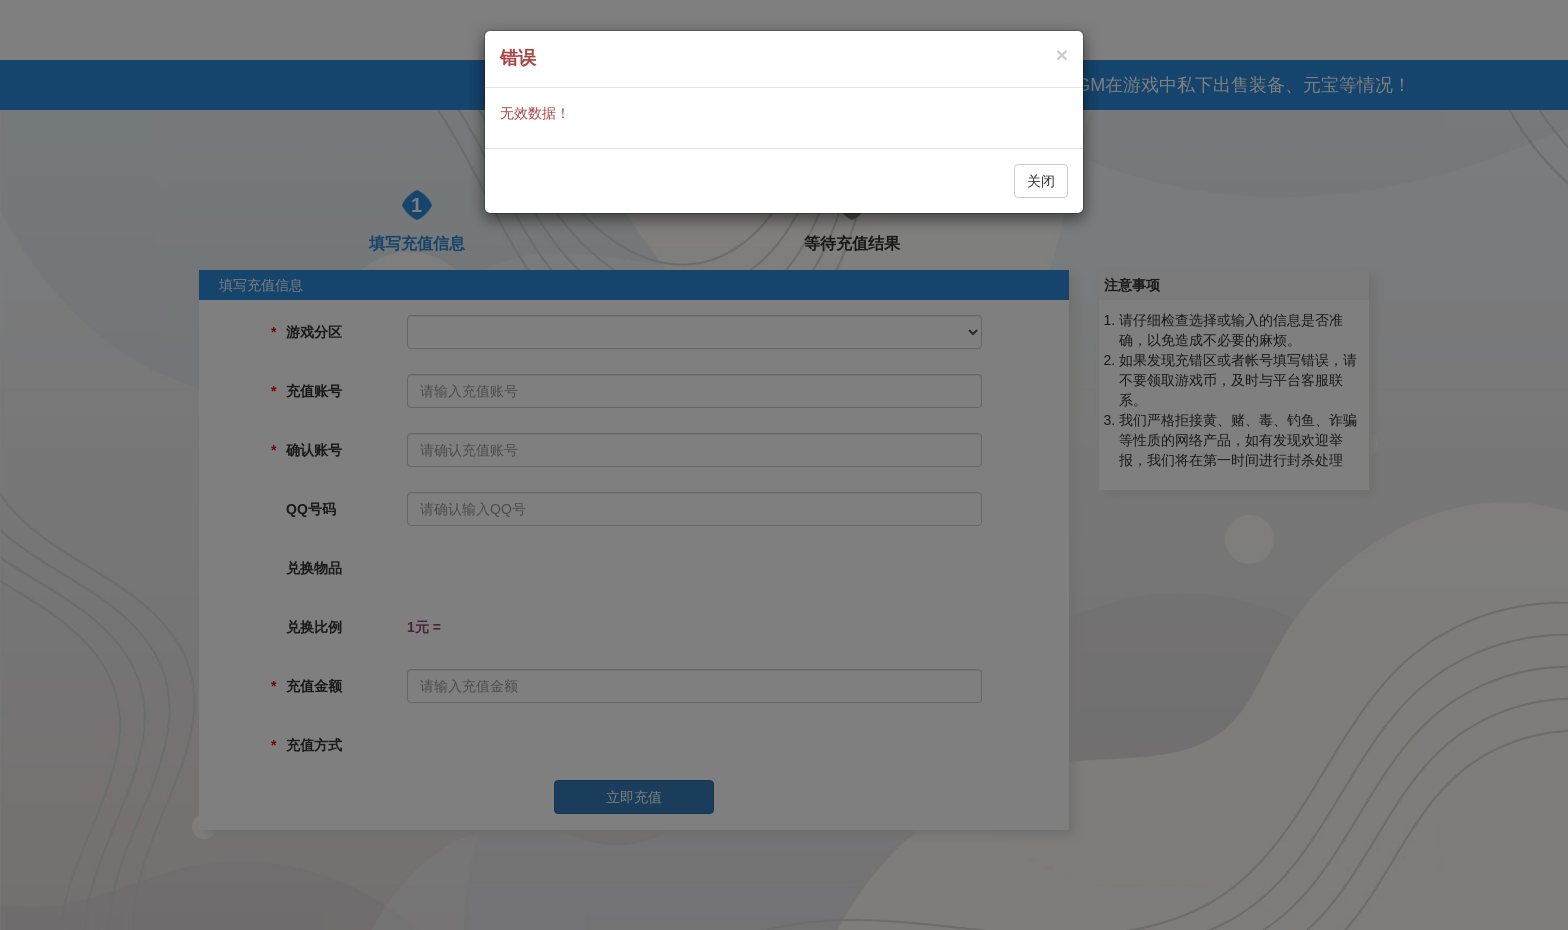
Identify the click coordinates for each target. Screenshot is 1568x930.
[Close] (1062, 54)
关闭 (1041, 181)
